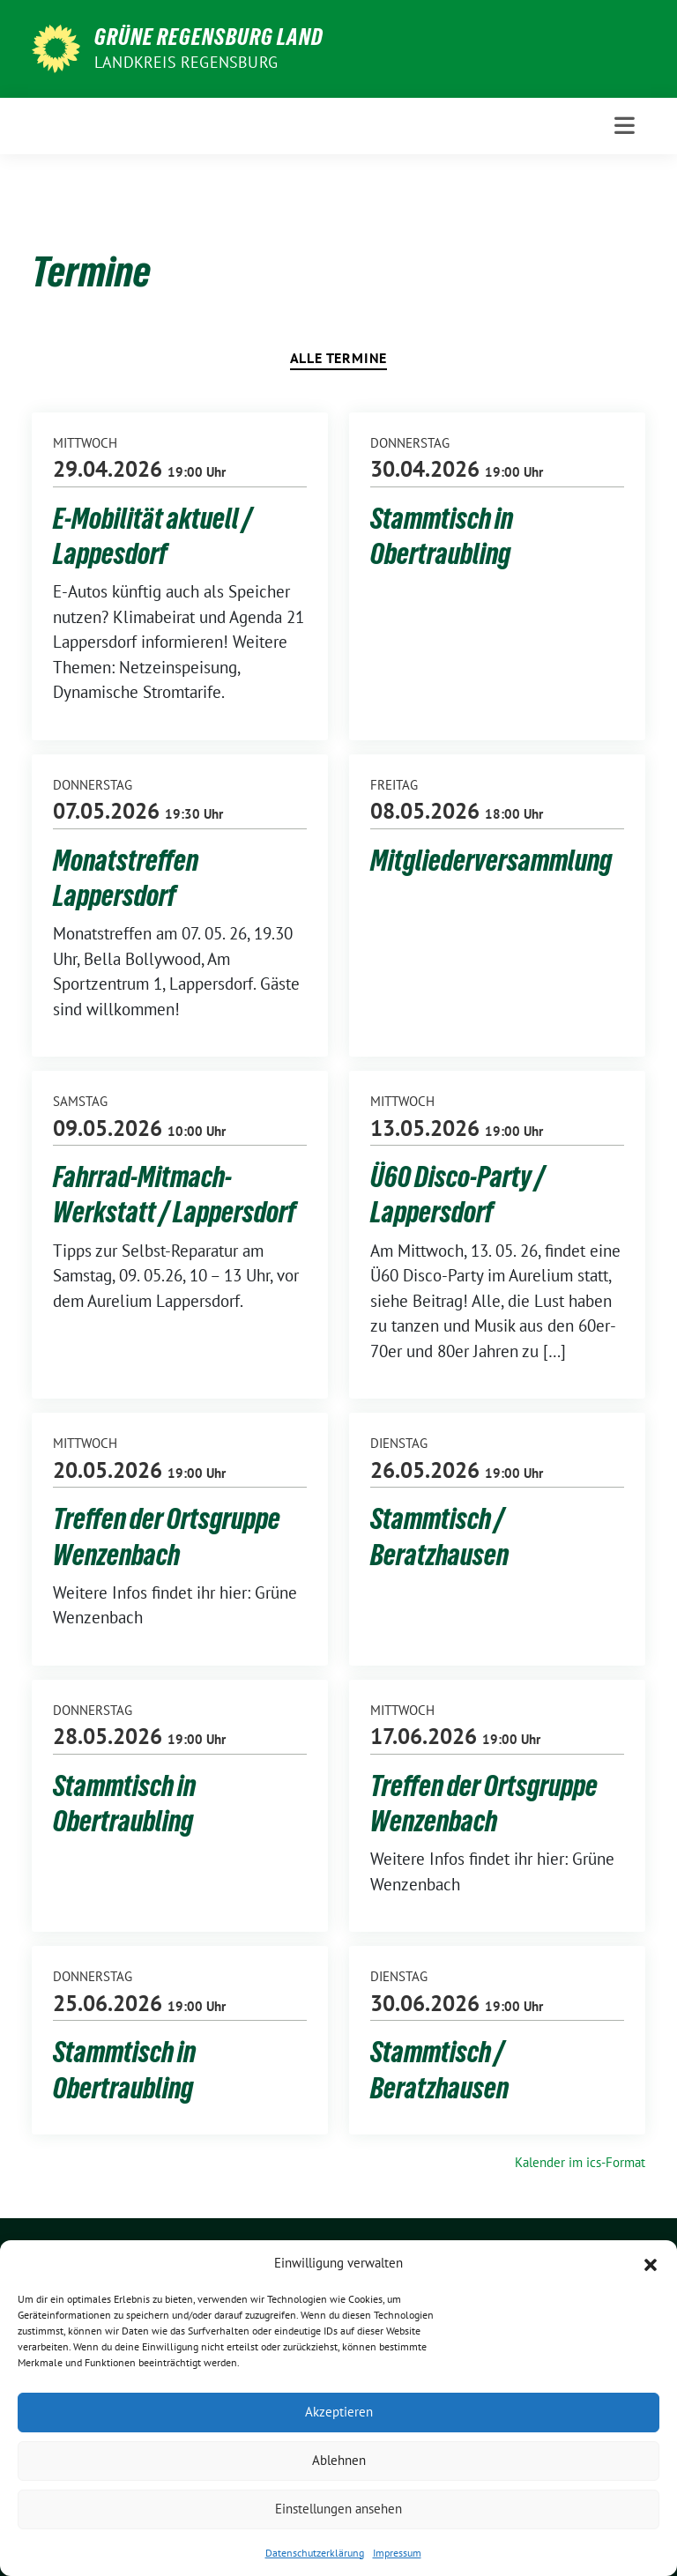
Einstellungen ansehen (338, 2508)
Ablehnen (339, 2460)
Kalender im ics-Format (580, 2162)
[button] (650, 2263)
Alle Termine (339, 358)
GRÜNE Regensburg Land (209, 37)
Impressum (397, 2552)
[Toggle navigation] (624, 125)
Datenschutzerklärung (314, 2552)
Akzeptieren (339, 2411)
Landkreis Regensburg (186, 62)
